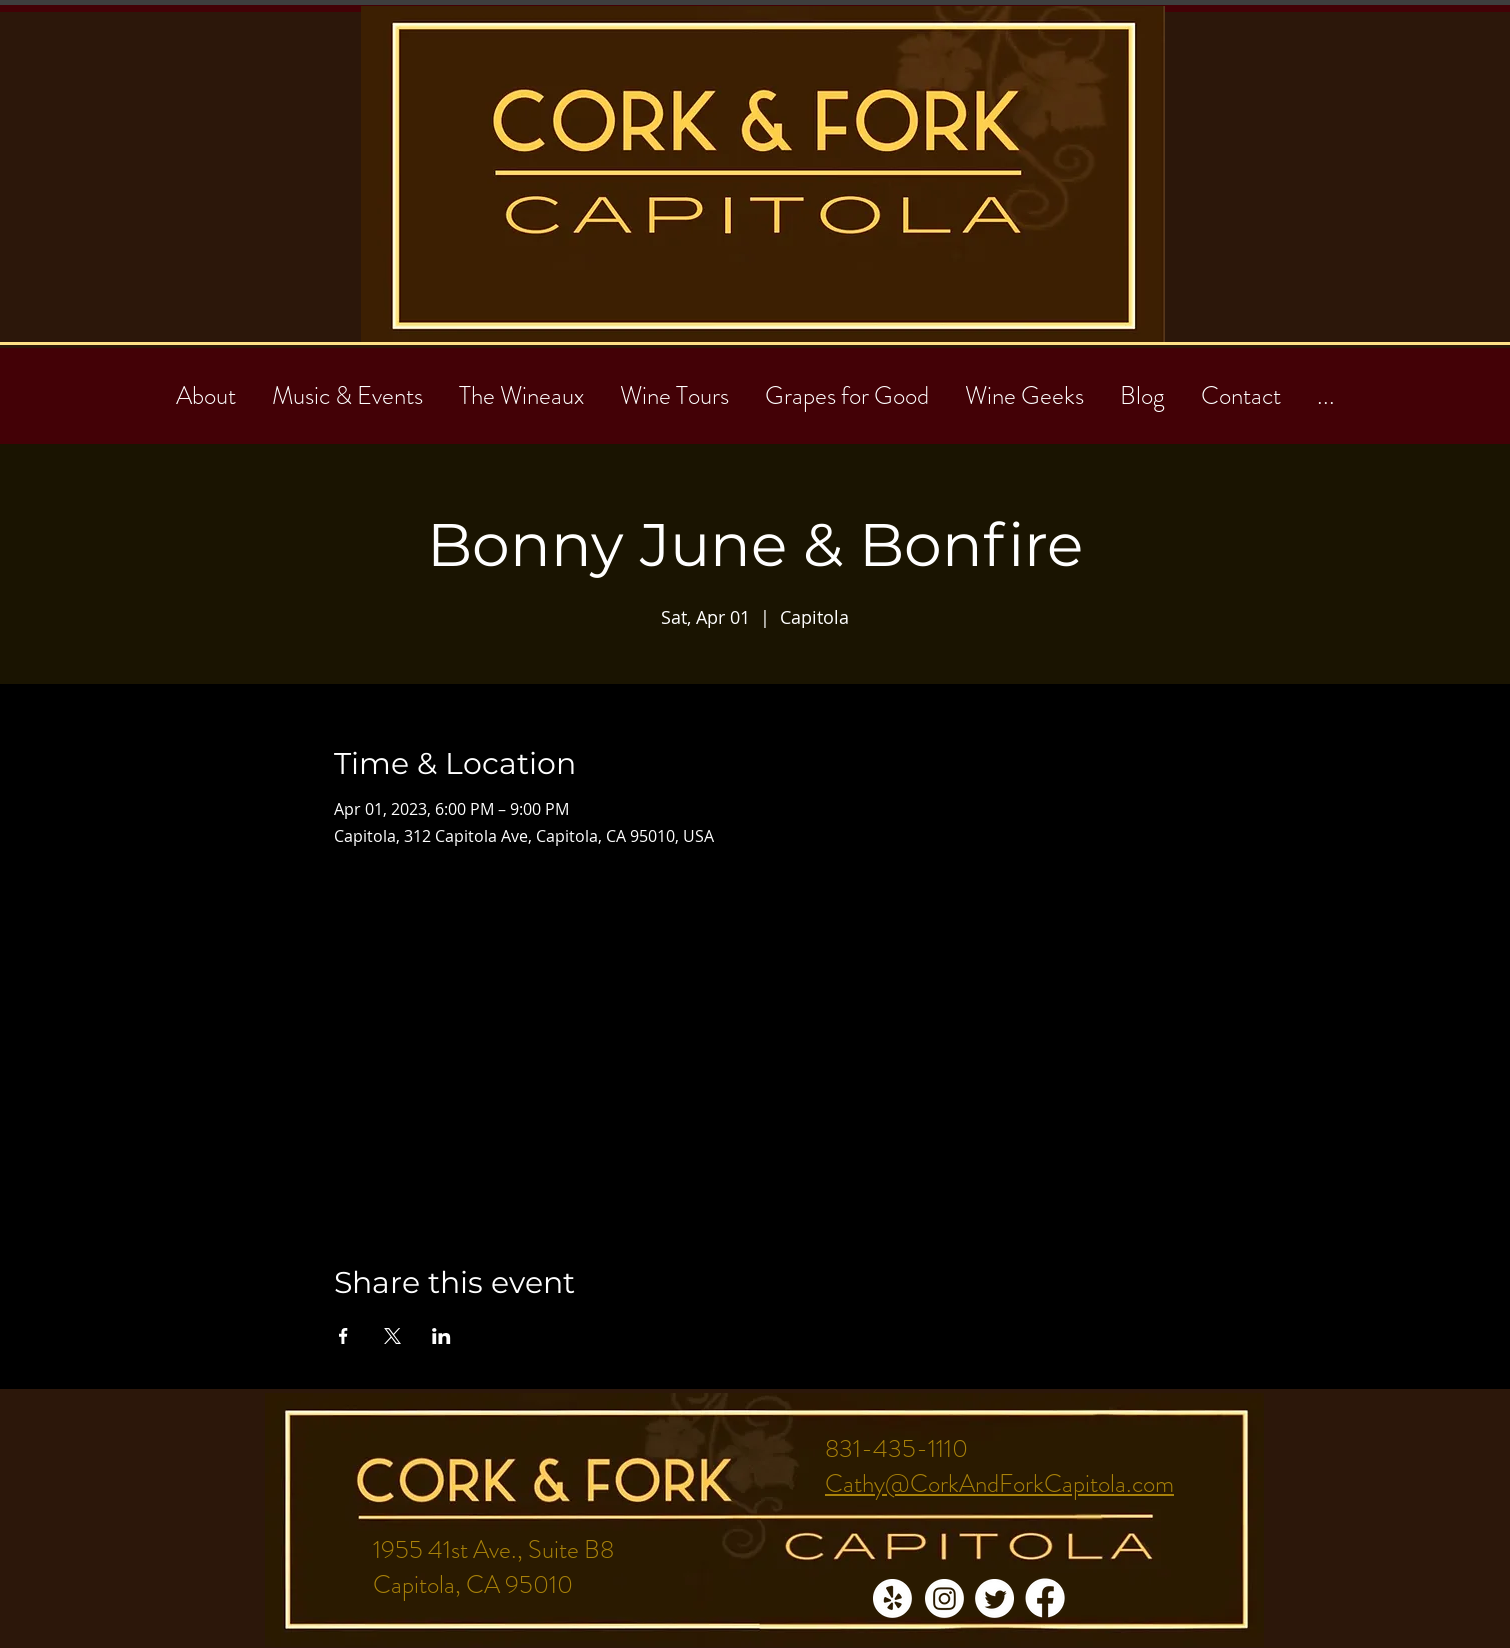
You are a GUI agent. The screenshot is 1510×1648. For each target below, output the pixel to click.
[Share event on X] (392, 1336)
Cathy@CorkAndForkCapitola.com (999, 1484)
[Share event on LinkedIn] (441, 1336)
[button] (1241, 387)
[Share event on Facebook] (343, 1336)
